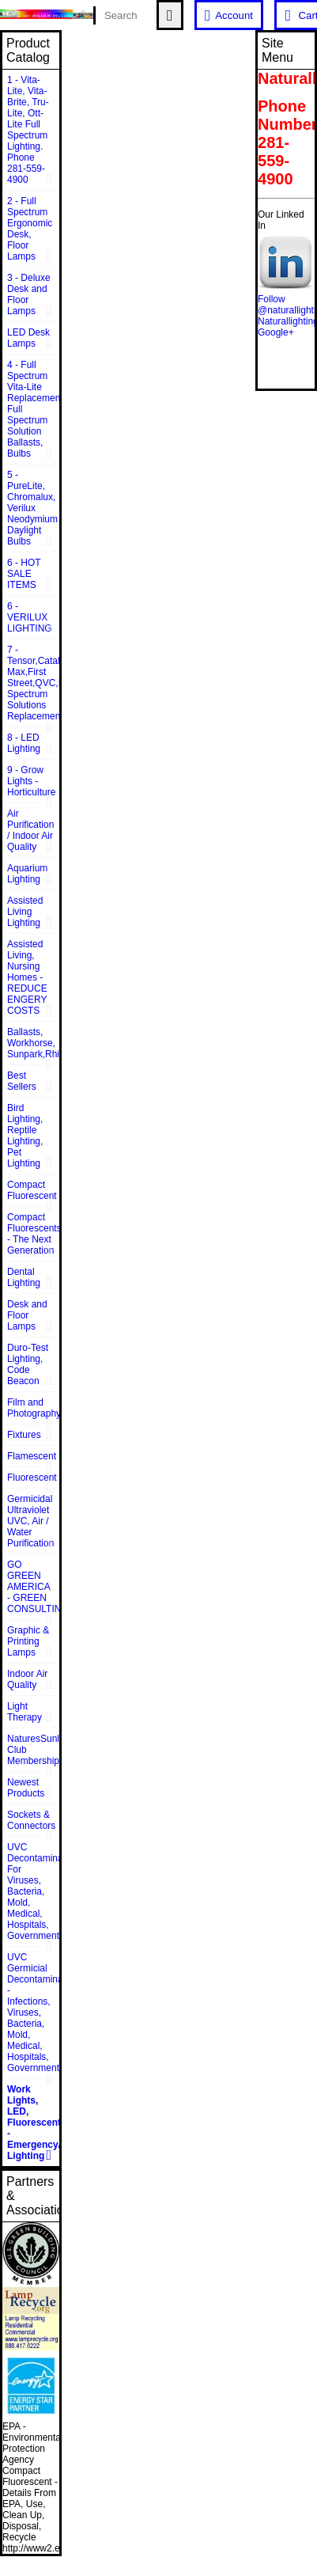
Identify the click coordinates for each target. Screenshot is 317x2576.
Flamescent (31, 1456)
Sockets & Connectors (31, 1820)
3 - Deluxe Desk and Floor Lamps (29, 294)
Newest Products (25, 1788)
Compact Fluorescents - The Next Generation (33, 1234)
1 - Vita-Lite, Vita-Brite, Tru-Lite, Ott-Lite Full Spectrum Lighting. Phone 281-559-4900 (28, 129)
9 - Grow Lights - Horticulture (31, 781)
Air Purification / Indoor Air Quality (30, 830)
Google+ (276, 332)
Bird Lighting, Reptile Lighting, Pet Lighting (25, 1135)
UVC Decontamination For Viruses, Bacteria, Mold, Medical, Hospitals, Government (33, 1891)
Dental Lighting (23, 1277)
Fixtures (24, 1434)
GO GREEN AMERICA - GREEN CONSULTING (33, 1586)
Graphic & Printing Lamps (28, 1641)
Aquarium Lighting (27, 874)
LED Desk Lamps (28, 338)
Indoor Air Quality (27, 1679)
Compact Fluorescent (32, 1190)
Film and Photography (33, 1408)
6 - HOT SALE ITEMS (24, 573)
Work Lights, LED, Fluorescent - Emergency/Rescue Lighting (33, 2122)
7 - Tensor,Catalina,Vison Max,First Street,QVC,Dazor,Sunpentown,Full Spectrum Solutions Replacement (33, 683)
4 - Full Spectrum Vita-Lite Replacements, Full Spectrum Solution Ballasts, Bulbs (33, 409)
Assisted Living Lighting (25, 911)
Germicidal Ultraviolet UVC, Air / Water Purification (30, 1521)
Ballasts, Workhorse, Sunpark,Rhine (33, 1043)
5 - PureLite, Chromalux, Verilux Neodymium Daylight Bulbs (32, 508)
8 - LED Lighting (23, 743)
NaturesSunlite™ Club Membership (33, 1749)
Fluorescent (32, 1477)
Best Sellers (21, 1081)
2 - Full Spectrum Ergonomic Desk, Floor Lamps (29, 228)
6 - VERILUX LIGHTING (29, 617)
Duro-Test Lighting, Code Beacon (27, 1364)
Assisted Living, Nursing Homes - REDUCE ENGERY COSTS (27, 977)
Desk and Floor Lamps (27, 1315)
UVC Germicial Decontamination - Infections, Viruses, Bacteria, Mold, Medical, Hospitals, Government (33, 2012)
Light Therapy (24, 1712)
